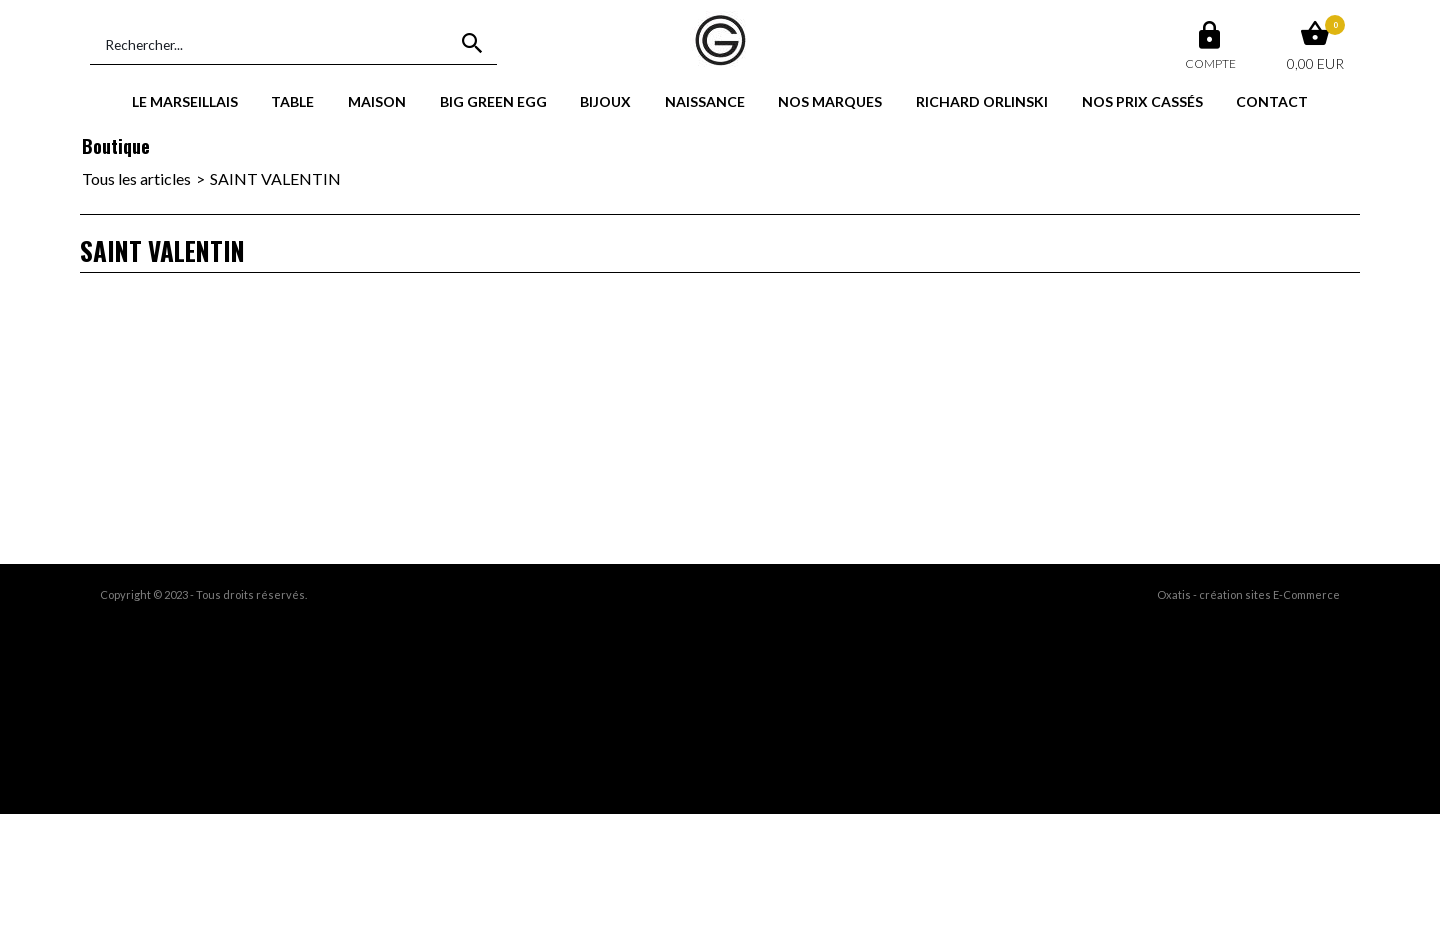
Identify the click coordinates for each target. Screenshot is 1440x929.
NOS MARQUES (830, 101)
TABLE (292, 101)
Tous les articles (136, 178)
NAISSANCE (705, 101)
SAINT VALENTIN (275, 178)
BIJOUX (605, 101)
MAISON (377, 101)
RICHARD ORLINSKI (982, 101)
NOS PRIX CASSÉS (1142, 101)
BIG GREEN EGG (493, 101)
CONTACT (1272, 101)
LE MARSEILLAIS (185, 101)
